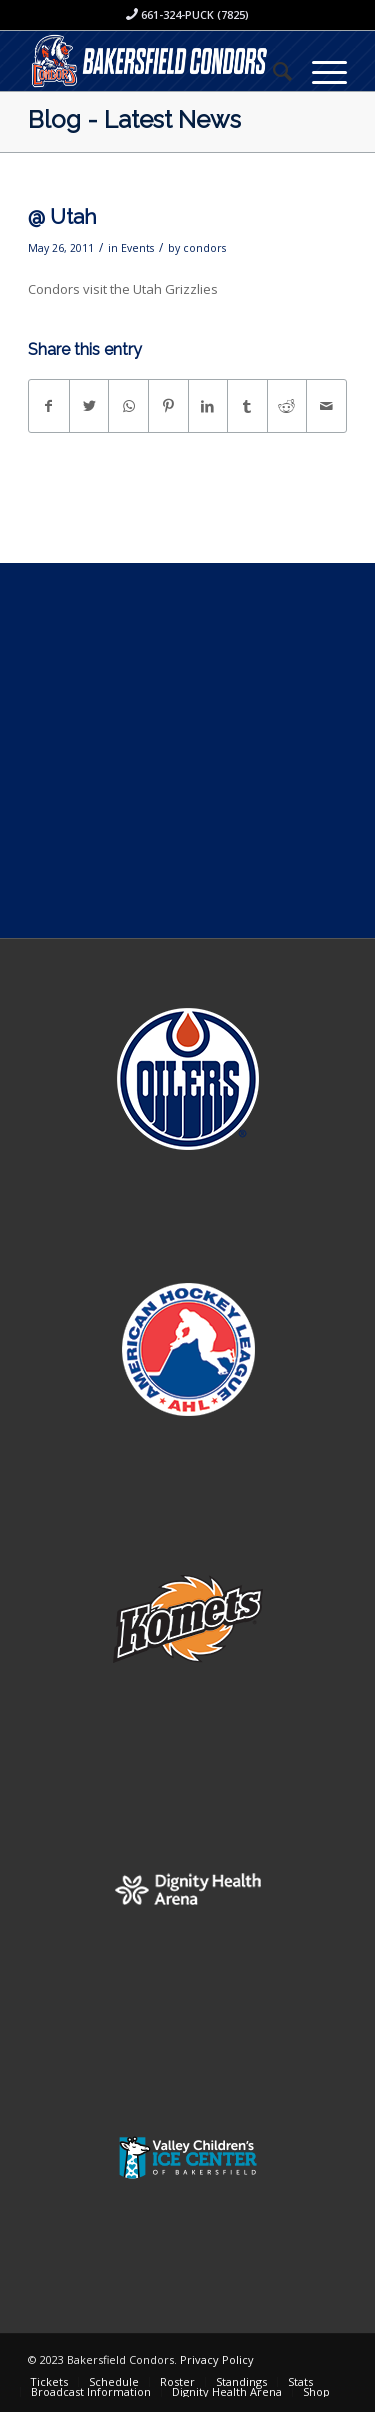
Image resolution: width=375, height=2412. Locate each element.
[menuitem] (272, 71)
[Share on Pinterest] (168, 406)
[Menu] (319, 71)
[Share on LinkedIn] (208, 406)
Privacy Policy (217, 2359)
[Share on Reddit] (287, 406)
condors (204, 248)
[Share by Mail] (326, 406)
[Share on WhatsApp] (128, 406)
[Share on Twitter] (89, 406)
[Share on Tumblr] (247, 406)
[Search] (272, 71)
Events (137, 248)
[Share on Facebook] (49, 406)
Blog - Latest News (134, 119)
